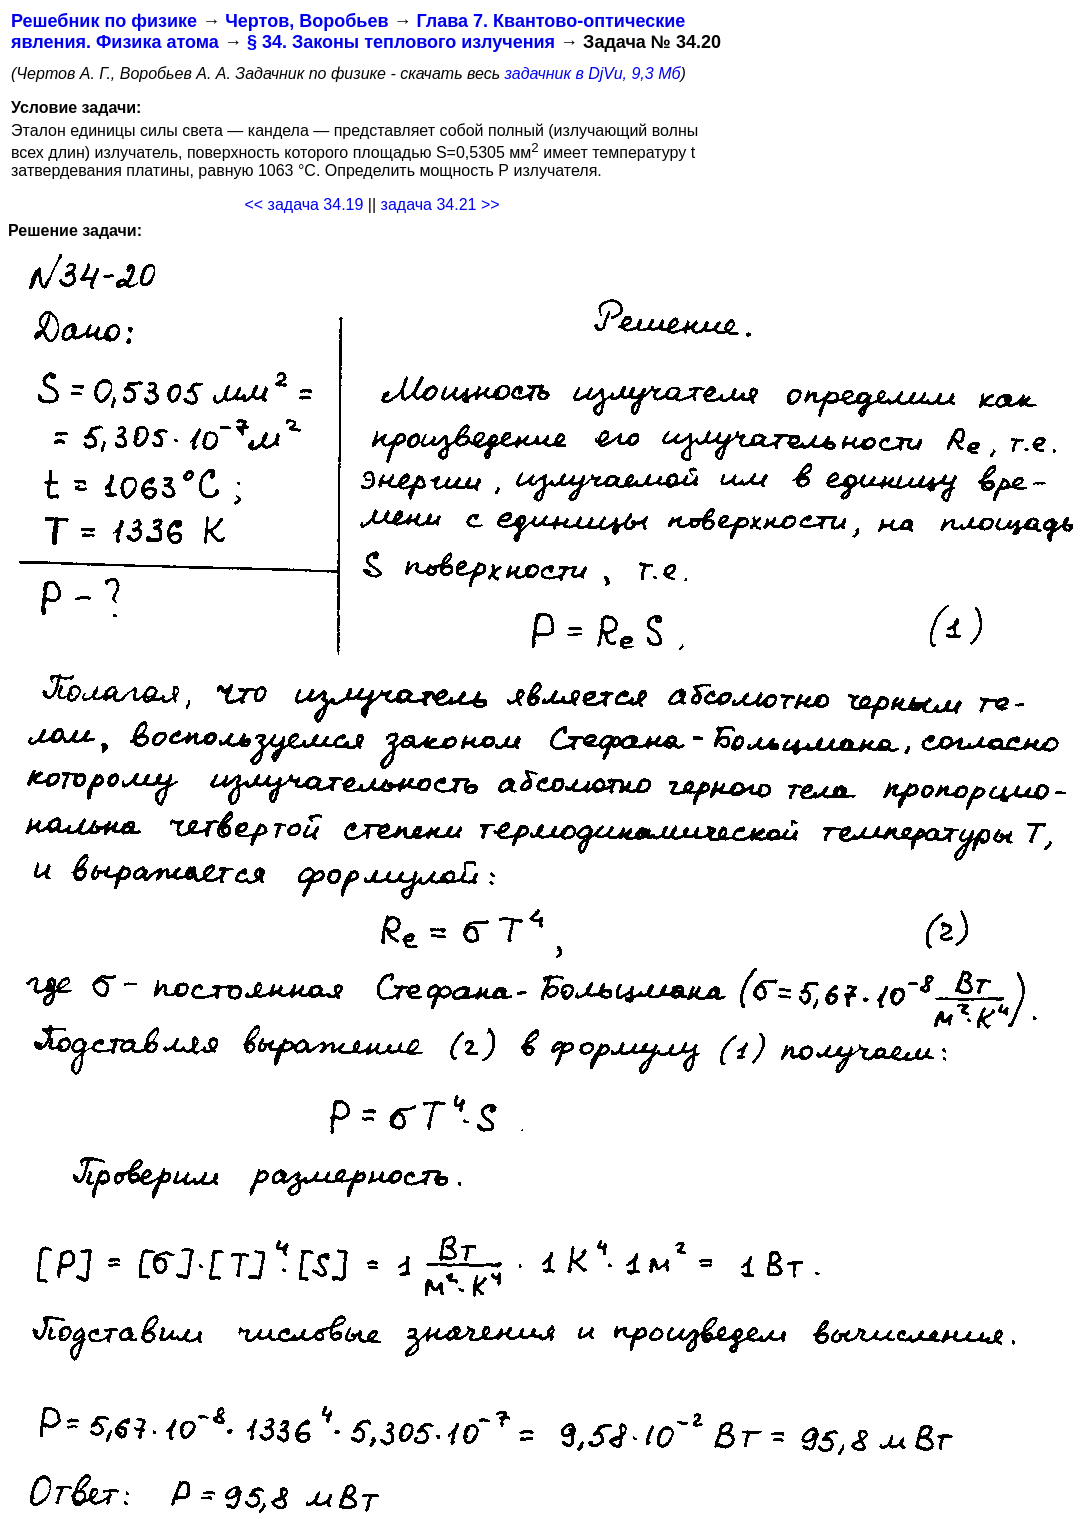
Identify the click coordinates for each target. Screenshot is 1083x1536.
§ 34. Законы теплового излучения (401, 42)
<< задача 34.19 (303, 204)
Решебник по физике (104, 21)
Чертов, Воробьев (306, 21)
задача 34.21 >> (440, 204)
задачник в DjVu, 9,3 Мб (593, 73)
